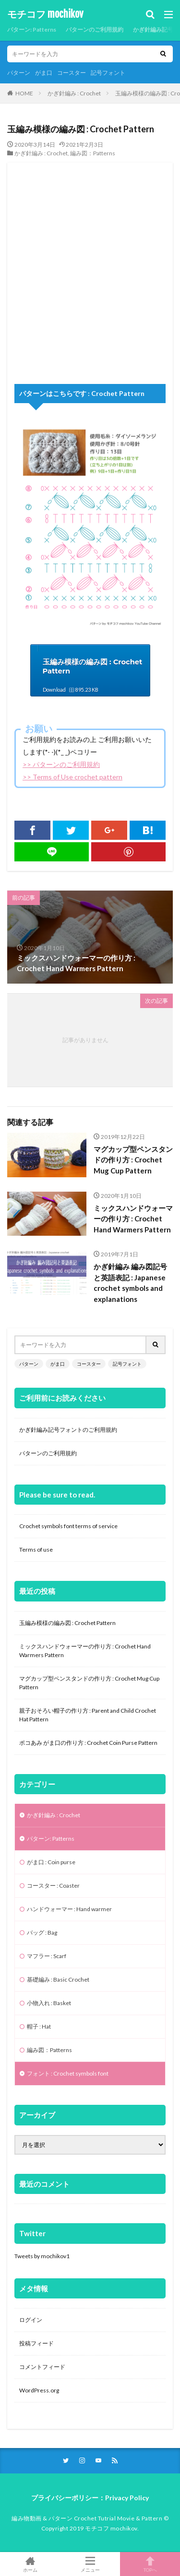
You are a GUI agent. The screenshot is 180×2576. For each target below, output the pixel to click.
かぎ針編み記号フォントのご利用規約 (68, 1429)
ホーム (30, 2564)
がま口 (43, 72)
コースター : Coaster (53, 1885)
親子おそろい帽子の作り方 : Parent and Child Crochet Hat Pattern (87, 1715)
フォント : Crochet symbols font (67, 2073)
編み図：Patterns (92, 153)
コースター (71, 72)
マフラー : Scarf (46, 1956)
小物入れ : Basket (49, 2003)
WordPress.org (39, 2390)
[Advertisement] (90, 272)
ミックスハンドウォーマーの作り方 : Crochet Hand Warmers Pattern (133, 1219)
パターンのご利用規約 (94, 29)
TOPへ (150, 2564)
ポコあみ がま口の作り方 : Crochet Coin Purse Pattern (88, 1742)
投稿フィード (36, 2343)
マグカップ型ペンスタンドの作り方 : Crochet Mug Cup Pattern (133, 1160)
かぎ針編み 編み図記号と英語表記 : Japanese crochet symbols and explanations (130, 1282)
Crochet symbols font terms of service (68, 1526)
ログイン (30, 2319)
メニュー (90, 2564)
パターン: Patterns (31, 29)
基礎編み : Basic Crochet (58, 1979)
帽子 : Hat (39, 2026)
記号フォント (108, 72)
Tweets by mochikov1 (42, 2256)
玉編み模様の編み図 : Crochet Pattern (67, 1622)
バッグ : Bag (42, 1932)
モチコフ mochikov (45, 14)
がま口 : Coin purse (51, 1862)
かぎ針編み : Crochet (74, 93)
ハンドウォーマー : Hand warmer (69, 1909)
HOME (24, 93)
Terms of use (36, 1549)
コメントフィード (42, 2366)
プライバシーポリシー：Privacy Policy (90, 2498)
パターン (18, 72)
